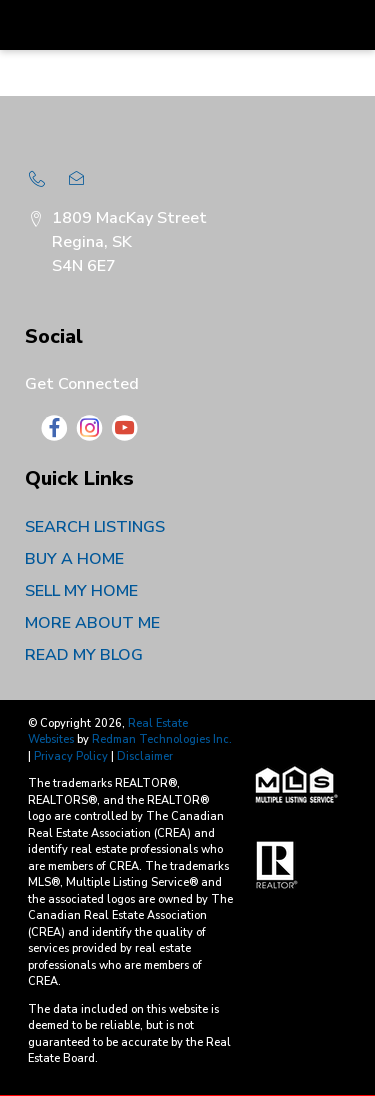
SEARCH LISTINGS (95, 527)
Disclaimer (145, 756)
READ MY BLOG (84, 655)
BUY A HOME (74, 559)
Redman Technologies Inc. (162, 739)
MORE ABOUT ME (92, 623)
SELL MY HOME (81, 591)
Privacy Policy (71, 756)
